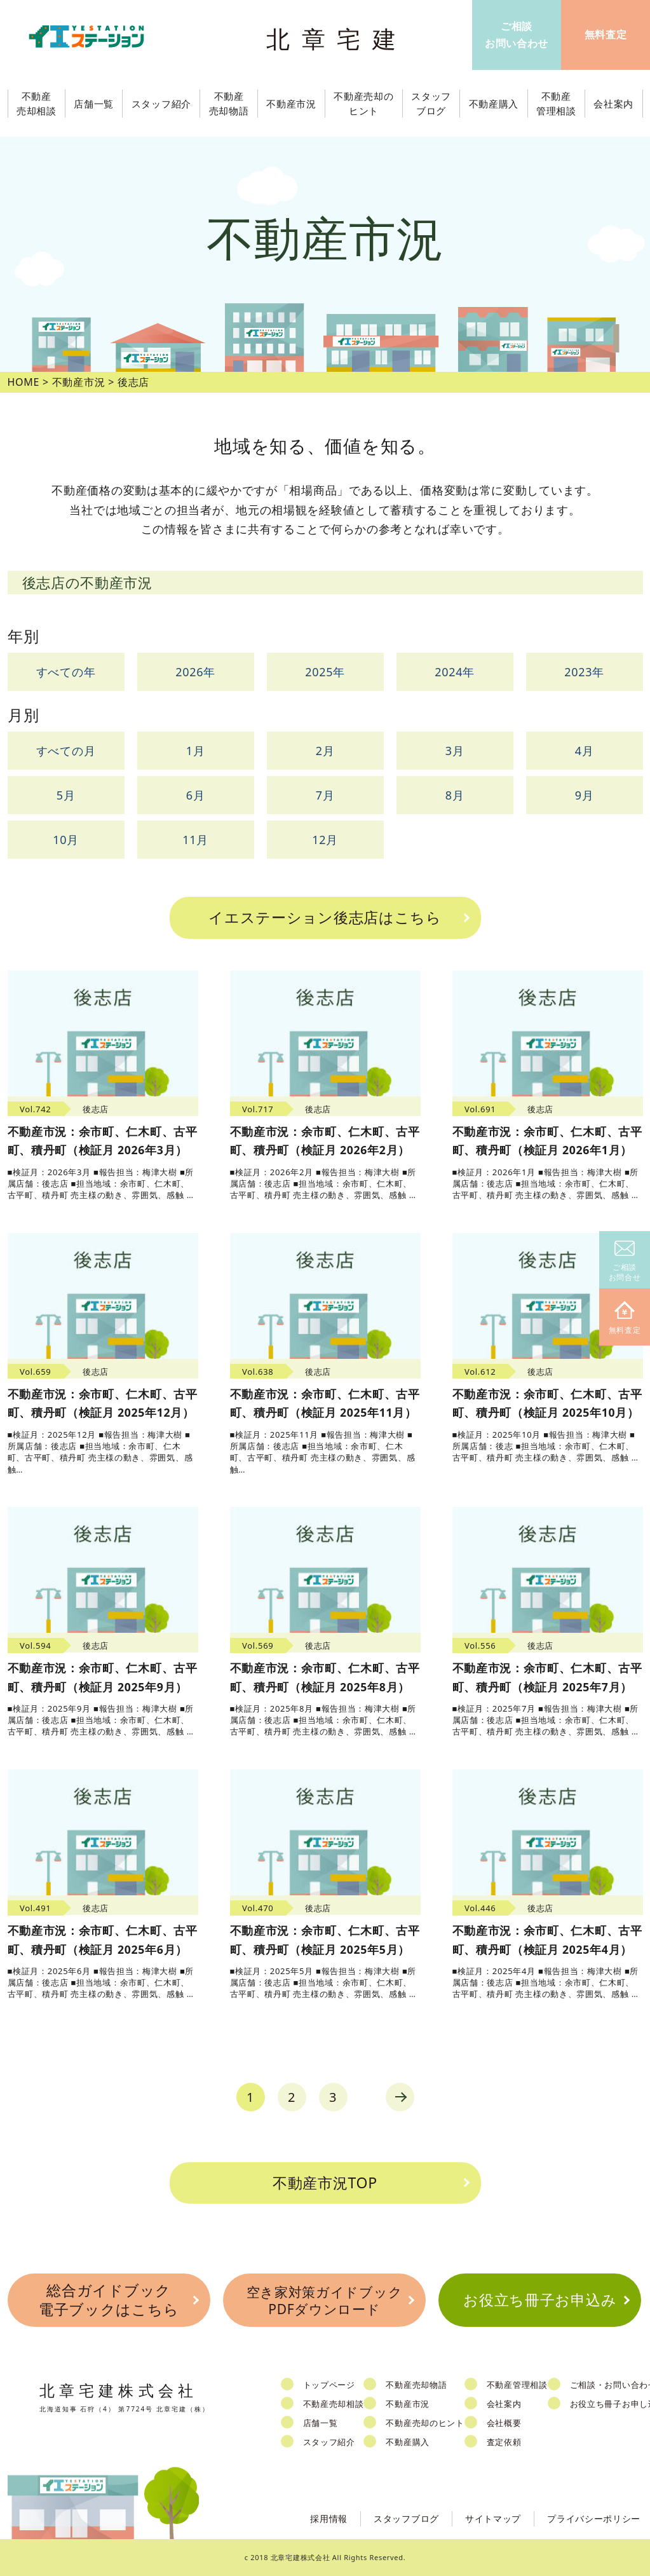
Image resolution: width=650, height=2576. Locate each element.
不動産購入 (408, 2442)
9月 (584, 795)
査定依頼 (504, 2442)
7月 (325, 795)
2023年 (584, 671)
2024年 (455, 671)
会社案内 (504, 2403)
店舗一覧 (320, 2423)
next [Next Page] (400, 2097)
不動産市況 (291, 103)
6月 (195, 795)
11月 (195, 839)
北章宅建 (336, 38)
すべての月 (66, 750)
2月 (325, 750)
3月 (454, 750)
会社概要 (504, 2423)
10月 (66, 839)
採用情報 (329, 2518)
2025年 (325, 671)
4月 (584, 750)
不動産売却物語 (416, 2384)
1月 (195, 750)
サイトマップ (493, 2518)
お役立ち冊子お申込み (539, 2299)
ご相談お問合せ (625, 1262)
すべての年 (66, 671)
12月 (325, 839)
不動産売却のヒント (425, 2423)
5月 (66, 795)
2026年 (195, 671)
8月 (454, 795)
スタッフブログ (406, 2518)
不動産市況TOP (325, 2182)
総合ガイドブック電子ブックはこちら (109, 2299)
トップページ (329, 2384)
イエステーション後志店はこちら (325, 917)
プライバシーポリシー (593, 2518)
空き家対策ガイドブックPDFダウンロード (325, 2300)
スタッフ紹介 (329, 2442)
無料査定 (625, 1318)
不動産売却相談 (333, 2403)
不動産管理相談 (517, 2384)
